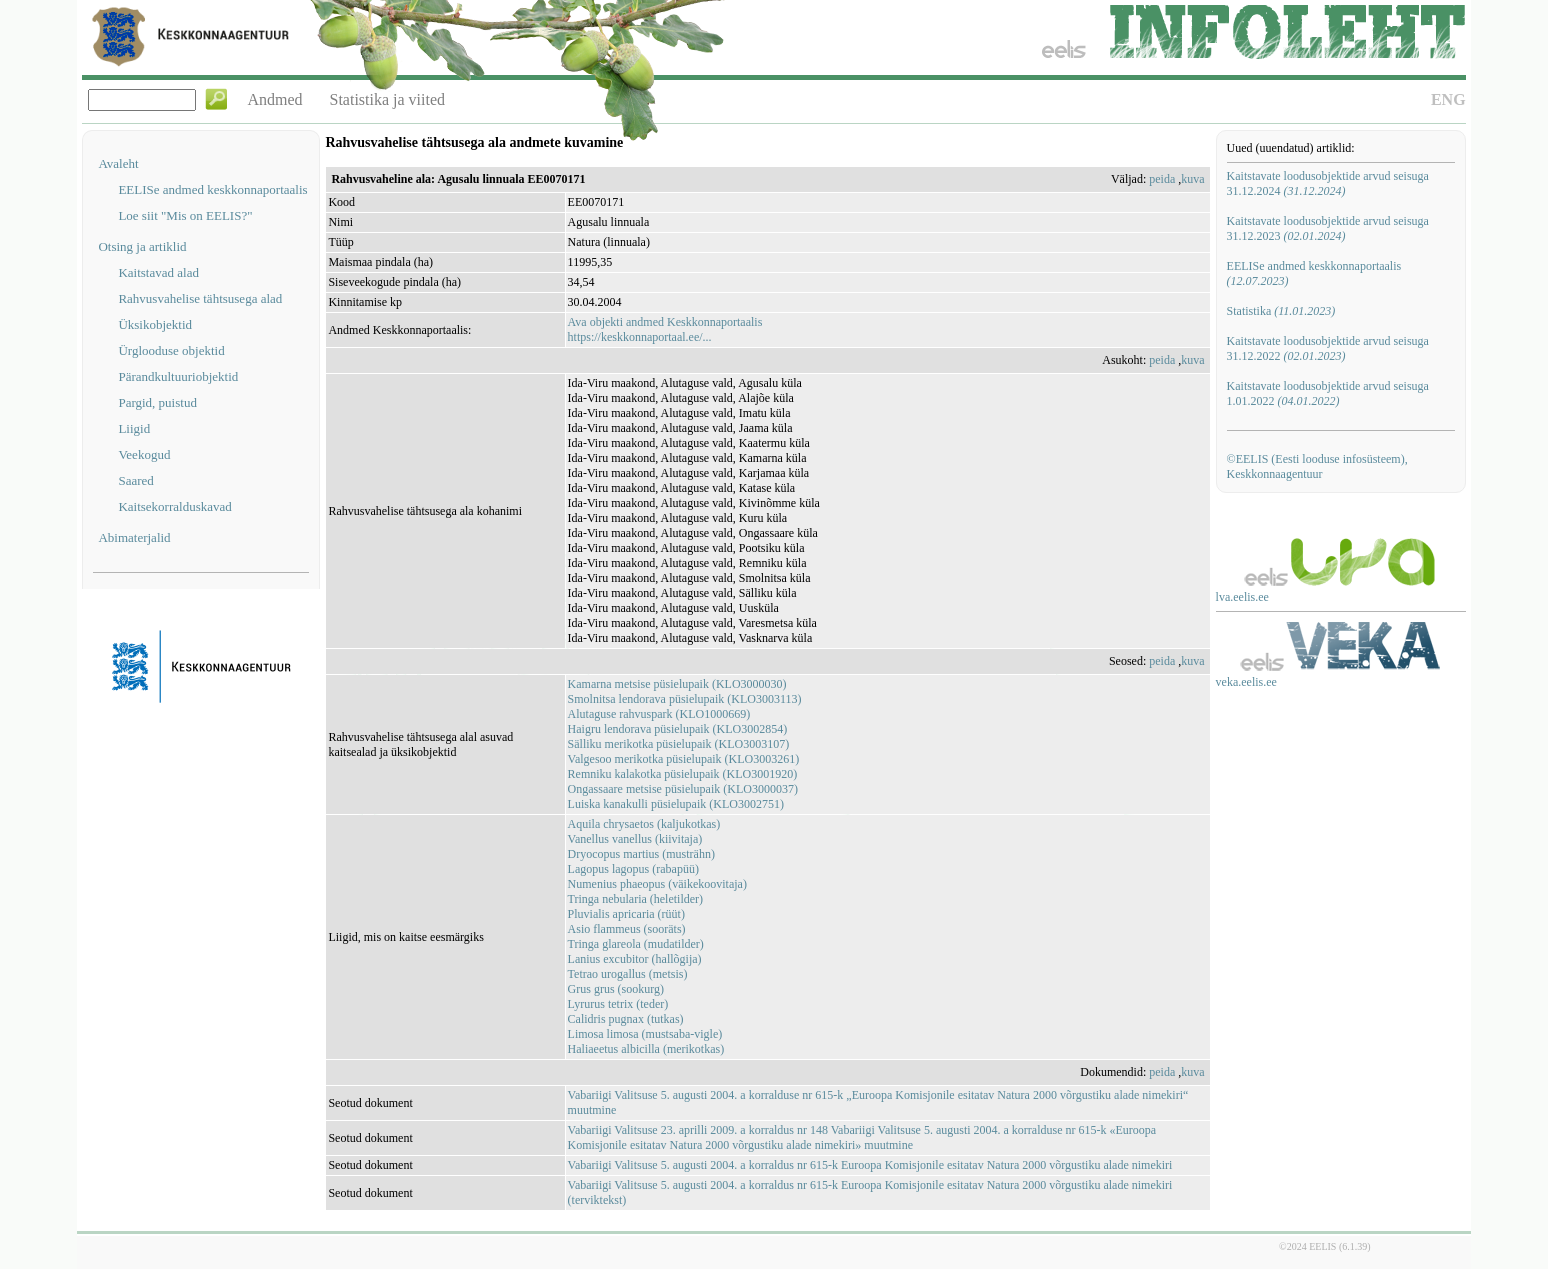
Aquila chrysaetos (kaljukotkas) (644, 824)
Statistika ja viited (388, 99)
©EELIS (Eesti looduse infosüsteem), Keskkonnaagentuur (1317, 466)
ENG (1448, 99)
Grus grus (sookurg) (616, 989)
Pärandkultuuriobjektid (178, 376)
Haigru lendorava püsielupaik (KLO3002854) (678, 729)
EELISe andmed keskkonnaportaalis (212, 189)
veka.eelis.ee (1246, 682)
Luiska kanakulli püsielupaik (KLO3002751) (676, 804)
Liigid (134, 428)
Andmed (274, 99)
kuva (1192, 179)
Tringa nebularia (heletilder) (636, 899)
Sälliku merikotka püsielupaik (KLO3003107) (679, 744)
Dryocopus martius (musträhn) (641, 854)
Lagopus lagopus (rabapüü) (633, 869)
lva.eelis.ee (1242, 597)
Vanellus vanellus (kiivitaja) (635, 839)
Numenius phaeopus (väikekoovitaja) (657, 884)
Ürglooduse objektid (171, 350)
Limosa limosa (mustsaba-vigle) (645, 1034)
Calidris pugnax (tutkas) (626, 1019)
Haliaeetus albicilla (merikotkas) (646, 1049)
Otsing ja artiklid (142, 246)
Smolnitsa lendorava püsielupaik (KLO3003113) (685, 699)
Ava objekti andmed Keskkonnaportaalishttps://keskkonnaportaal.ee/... (665, 329)
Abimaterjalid (134, 537)
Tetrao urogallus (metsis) (628, 974)
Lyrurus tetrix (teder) (618, 1004)
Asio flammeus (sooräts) (627, 929)
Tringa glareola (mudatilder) (636, 944)
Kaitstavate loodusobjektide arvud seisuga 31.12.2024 (1328, 183)
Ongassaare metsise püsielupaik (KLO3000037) (683, 789)
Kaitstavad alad (158, 272)
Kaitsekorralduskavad (174, 506)
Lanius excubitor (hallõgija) (635, 959)
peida (1162, 179)
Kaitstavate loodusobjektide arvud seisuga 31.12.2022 (1328, 348)
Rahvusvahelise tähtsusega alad (200, 298)
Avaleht (118, 163)
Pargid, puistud (157, 402)
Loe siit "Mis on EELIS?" (185, 215)
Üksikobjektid (155, 324)
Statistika (1281, 311)
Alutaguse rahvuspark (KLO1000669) (659, 714)
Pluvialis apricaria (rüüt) (626, 914)
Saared (135, 480)
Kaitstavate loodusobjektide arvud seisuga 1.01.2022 (1328, 393)
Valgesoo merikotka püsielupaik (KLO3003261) (684, 759)
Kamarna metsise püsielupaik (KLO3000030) (677, 684)
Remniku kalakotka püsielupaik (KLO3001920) (683, 774)
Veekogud (144, 454)
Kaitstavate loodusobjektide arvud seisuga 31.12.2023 (1328, 228)
